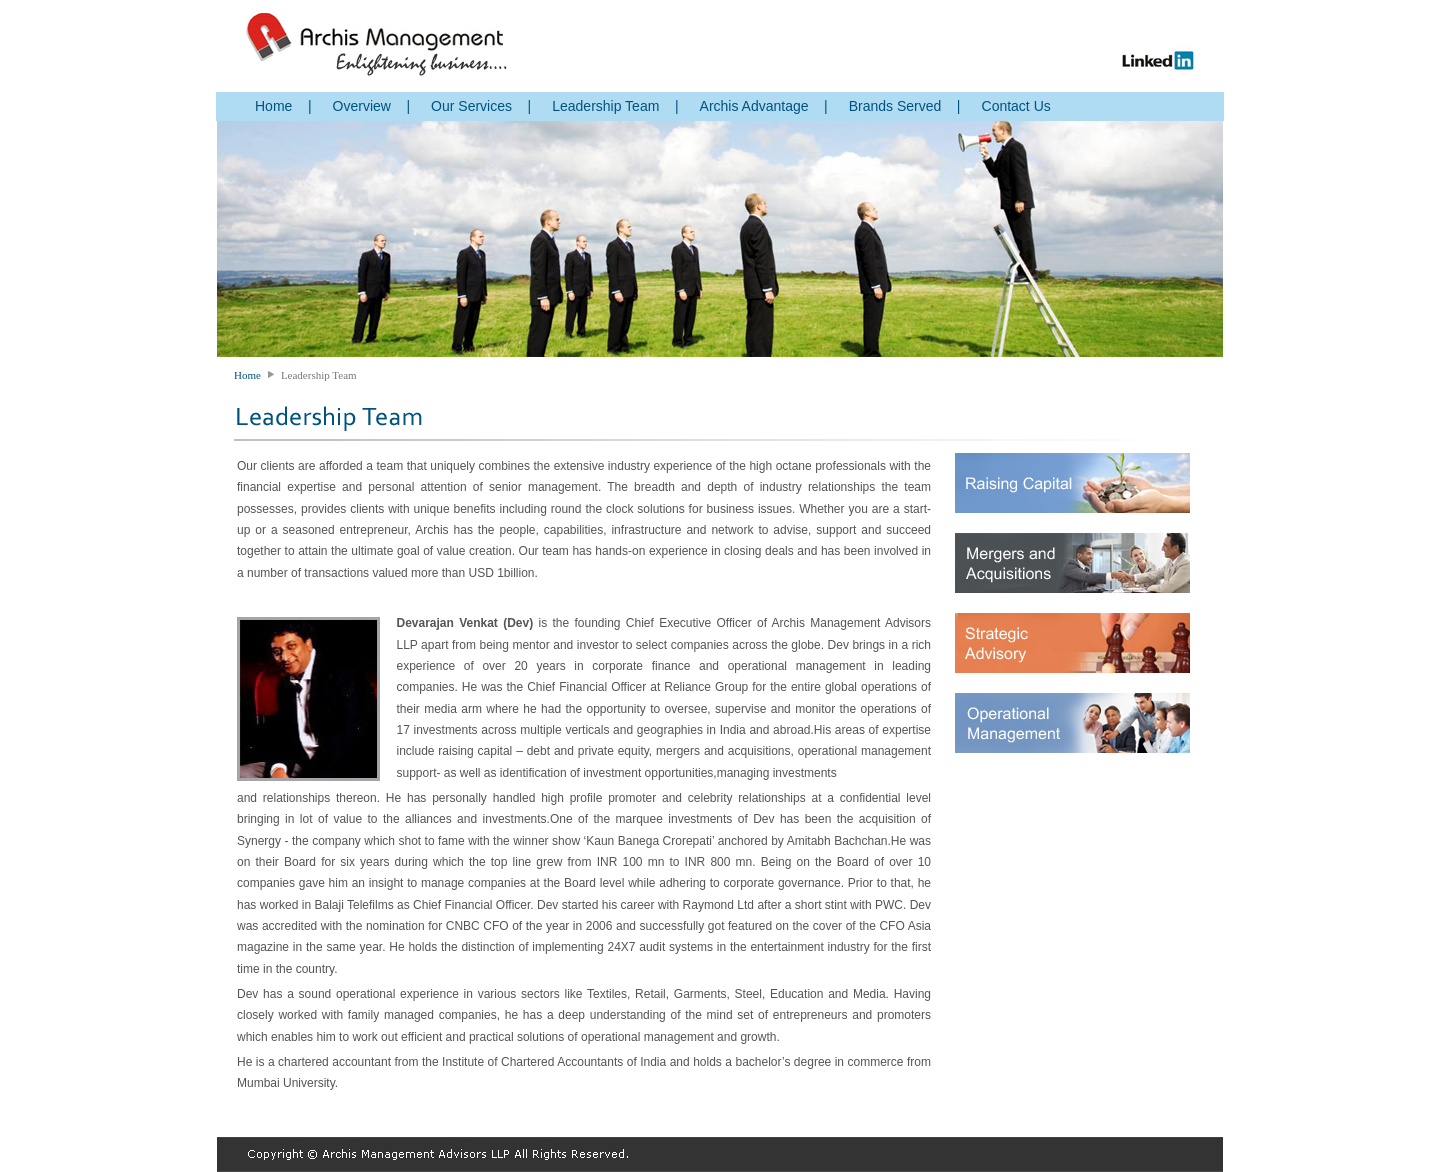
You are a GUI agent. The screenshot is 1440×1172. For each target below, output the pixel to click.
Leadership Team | (615, 106)
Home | (283, 106)
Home (247, 375)
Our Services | (481, 106)
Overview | (372, 106)
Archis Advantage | (764, 106)
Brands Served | (905, 106)
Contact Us (1016, 106)
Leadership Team (319, 375)
